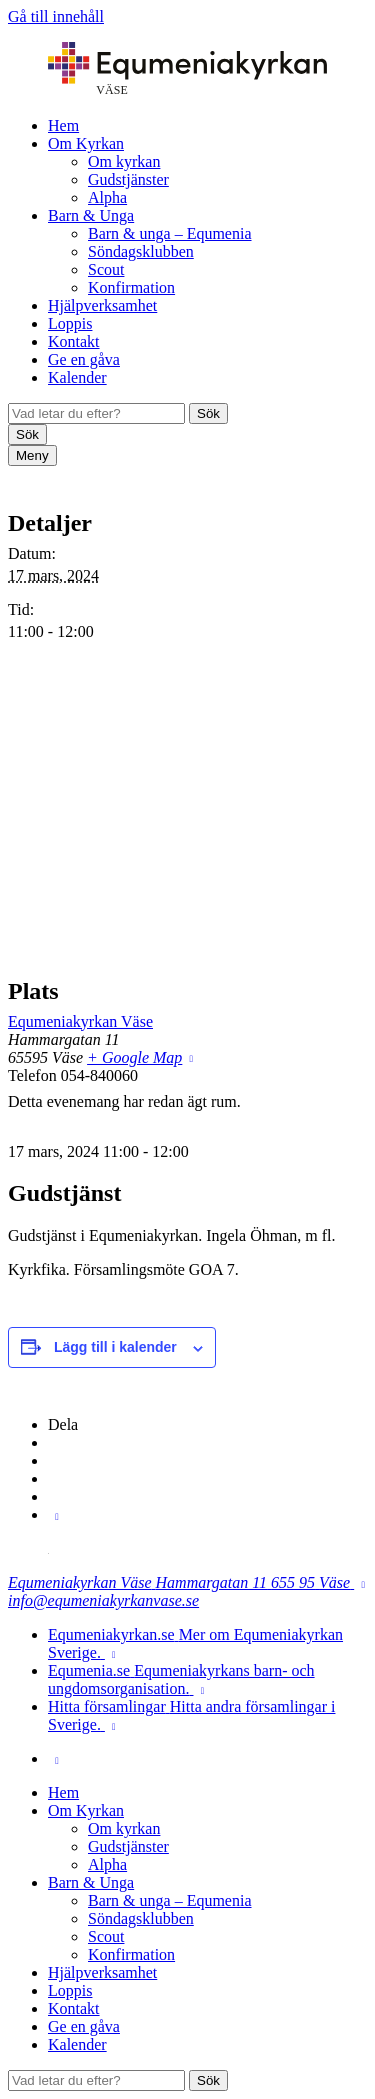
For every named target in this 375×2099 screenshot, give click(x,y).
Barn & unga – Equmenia (170, 233)
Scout (106, 269)
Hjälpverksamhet (102, 305)
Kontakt (74, 341)
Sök (208, 413)
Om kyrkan (124, 161)
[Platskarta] (187, 809)
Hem (63, 125)
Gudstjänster (128, 179)
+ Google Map (134, 1057)
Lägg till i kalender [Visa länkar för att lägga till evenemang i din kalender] (115, 1347)
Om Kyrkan (86, 143)
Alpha (107, 197)
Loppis (70, 323)
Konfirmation (131, 287)
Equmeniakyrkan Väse (80, 1021)
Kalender (77, 377)
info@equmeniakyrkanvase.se (103, 1600)
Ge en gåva (84, 359)
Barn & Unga (91, 215)
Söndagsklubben (141, 251)
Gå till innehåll (56, 16)
